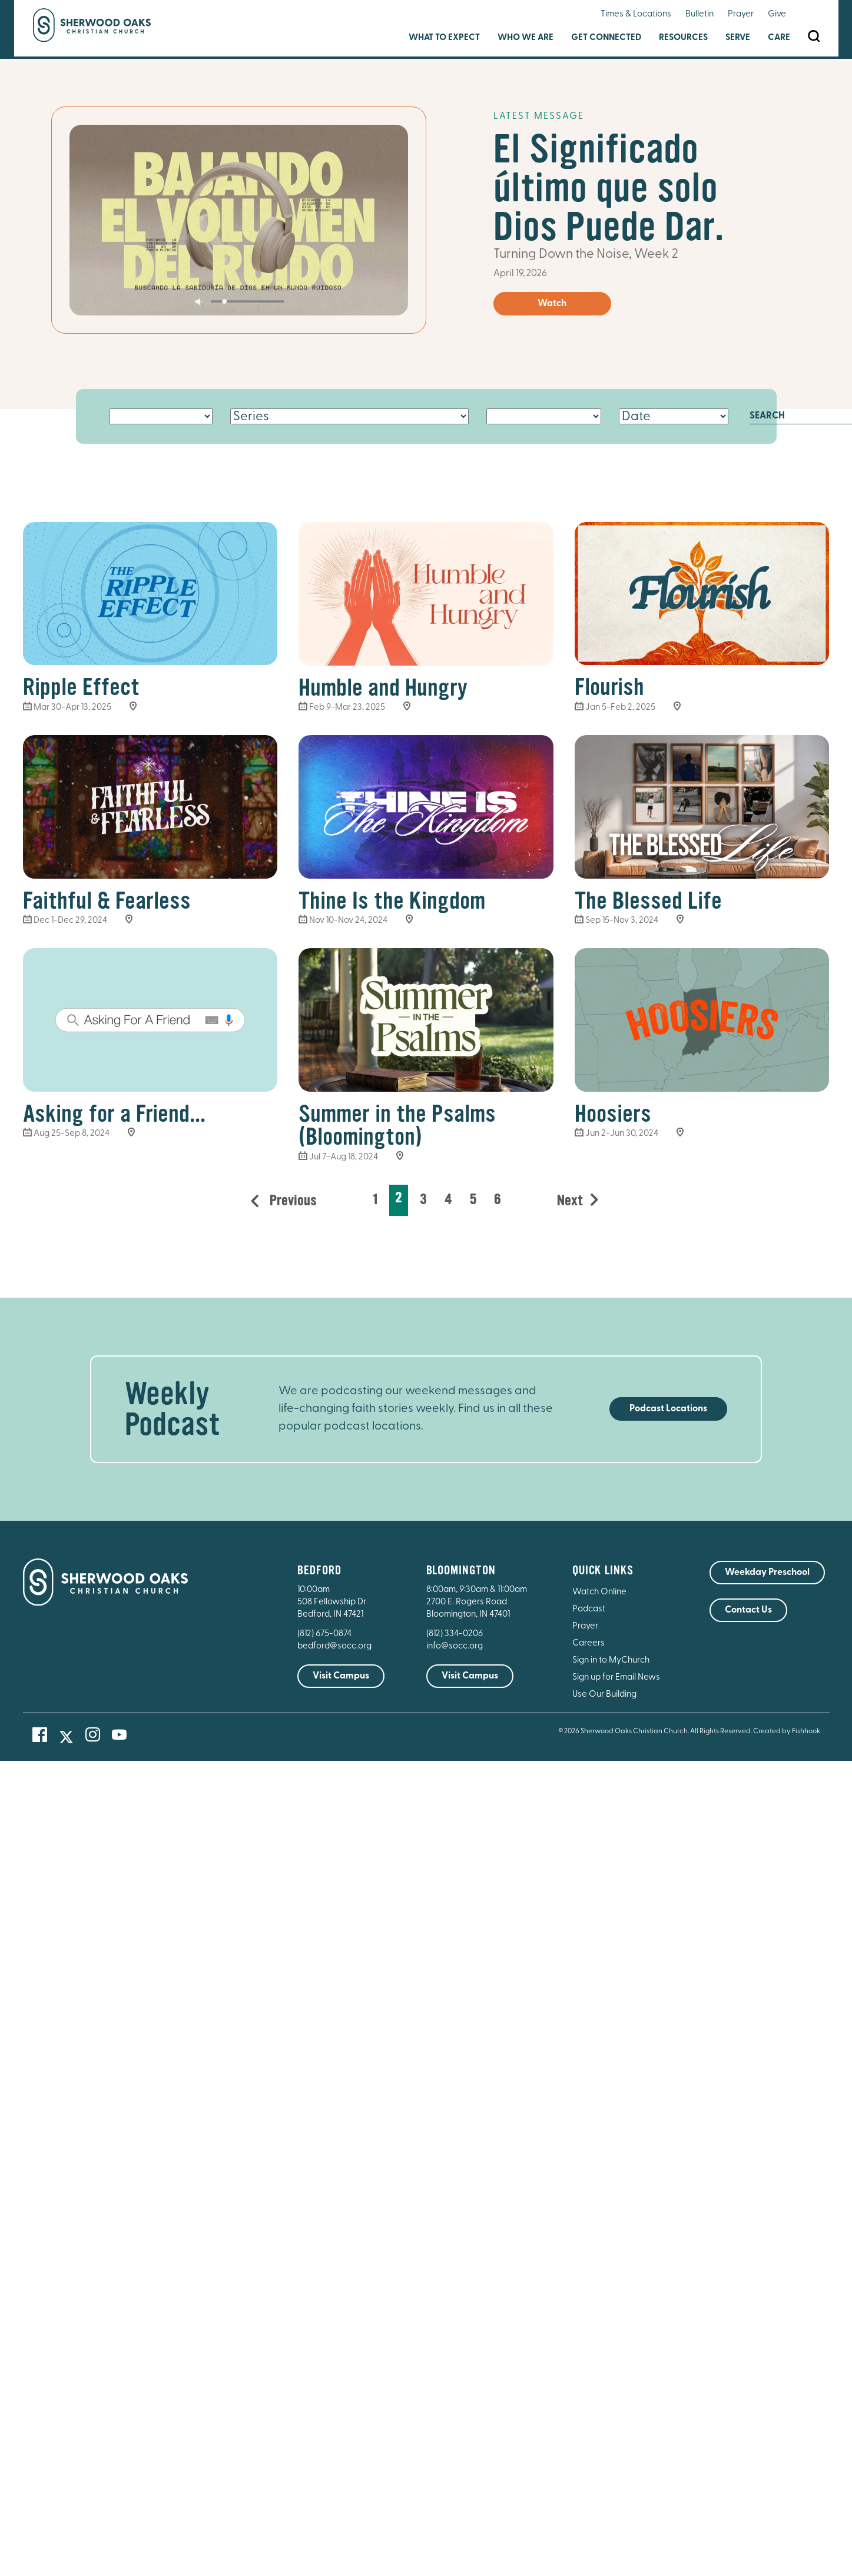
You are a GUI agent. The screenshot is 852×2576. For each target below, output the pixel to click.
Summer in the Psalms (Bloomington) (397, 1125)
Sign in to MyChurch (610, 1660)
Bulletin (699, 14)
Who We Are (525, 38)
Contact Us (748, 1610)
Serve (737, 38)
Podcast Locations (668, 1409)
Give (777, 14)
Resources (683, 38)
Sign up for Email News (616, 1677)
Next (570, 1200)
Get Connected (606, 38)
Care (779, 38)
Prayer (741, 14)
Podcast (588, 1609)
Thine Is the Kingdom (392, 900)
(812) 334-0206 (454, 1634)
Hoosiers (613, 1113)
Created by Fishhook (786, 1731)
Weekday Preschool (767, 1572)
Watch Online (599, 1592)
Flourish (609, 687)
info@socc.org (454, 1646)
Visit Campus (341, 1676)
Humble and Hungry (383, 687)
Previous (291, 1200)
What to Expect (444, 38)
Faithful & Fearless (107, 900)
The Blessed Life (648, 900)
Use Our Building (604, 1694)
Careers (588, 1643)
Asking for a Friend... (114, 1113)
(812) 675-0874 (325, 1634)
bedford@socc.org (334, 1646)
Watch (552, 303)
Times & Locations (636, 14)
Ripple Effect (81, 687)
